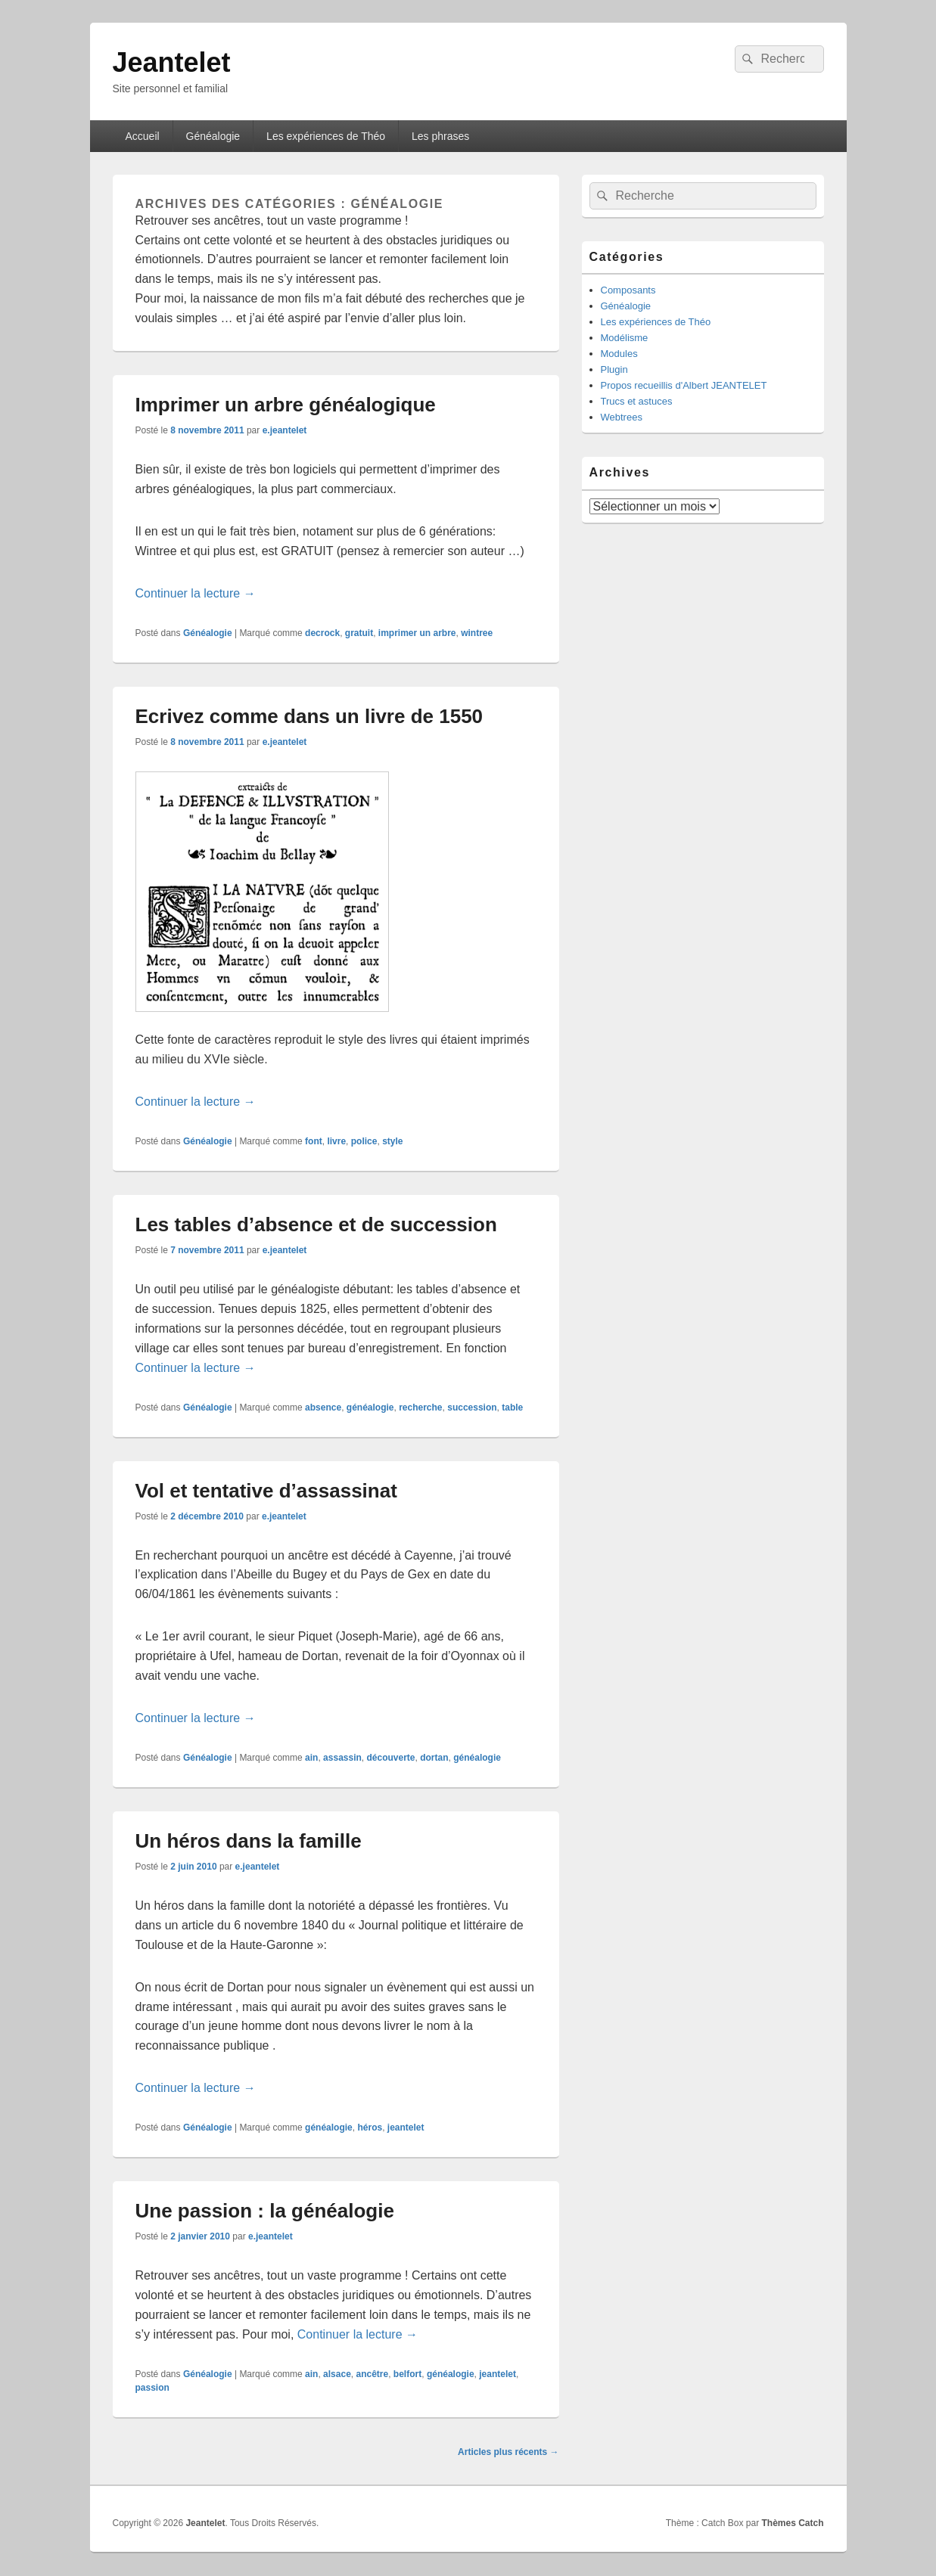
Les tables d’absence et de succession (316, 1224)
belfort (407, 2374)
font (313, 1141)
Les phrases (440, 136)
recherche (420, 1407)
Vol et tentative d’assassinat (266, 1490)
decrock (322, 633)
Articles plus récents (508, 2452)
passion (152, 2387)
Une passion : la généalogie (264, 2210)
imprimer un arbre (417, 633)
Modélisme (624, 337)
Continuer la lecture (195, 593)
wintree (477, 633)
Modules (619, 353)
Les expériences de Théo (325, 136)
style (392, 1141)
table (512, 1407)
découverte (391, 1757)
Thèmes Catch (792, 2523)
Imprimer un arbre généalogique (285, 404)
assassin (342, 1757)
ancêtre (372, 2374)
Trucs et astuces (637, 401)
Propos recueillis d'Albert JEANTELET (684, 385)
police (364, 1141)
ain (311, 1757)
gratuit (359, 633)
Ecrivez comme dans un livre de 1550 (309, 716)
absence (323, 1407)
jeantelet (405, 2127)
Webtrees (621, 417)
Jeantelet (172, 62)
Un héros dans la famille (248, 1841)
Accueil (142, 136)
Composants (628, 290)
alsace (337, 2374)
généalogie (370, 1407)
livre (336, 1141)
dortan (434, 1757)
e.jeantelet (285, 430)
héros (369, 2127)
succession (471, 1407)
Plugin (614, 369)
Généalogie (213, 136)
